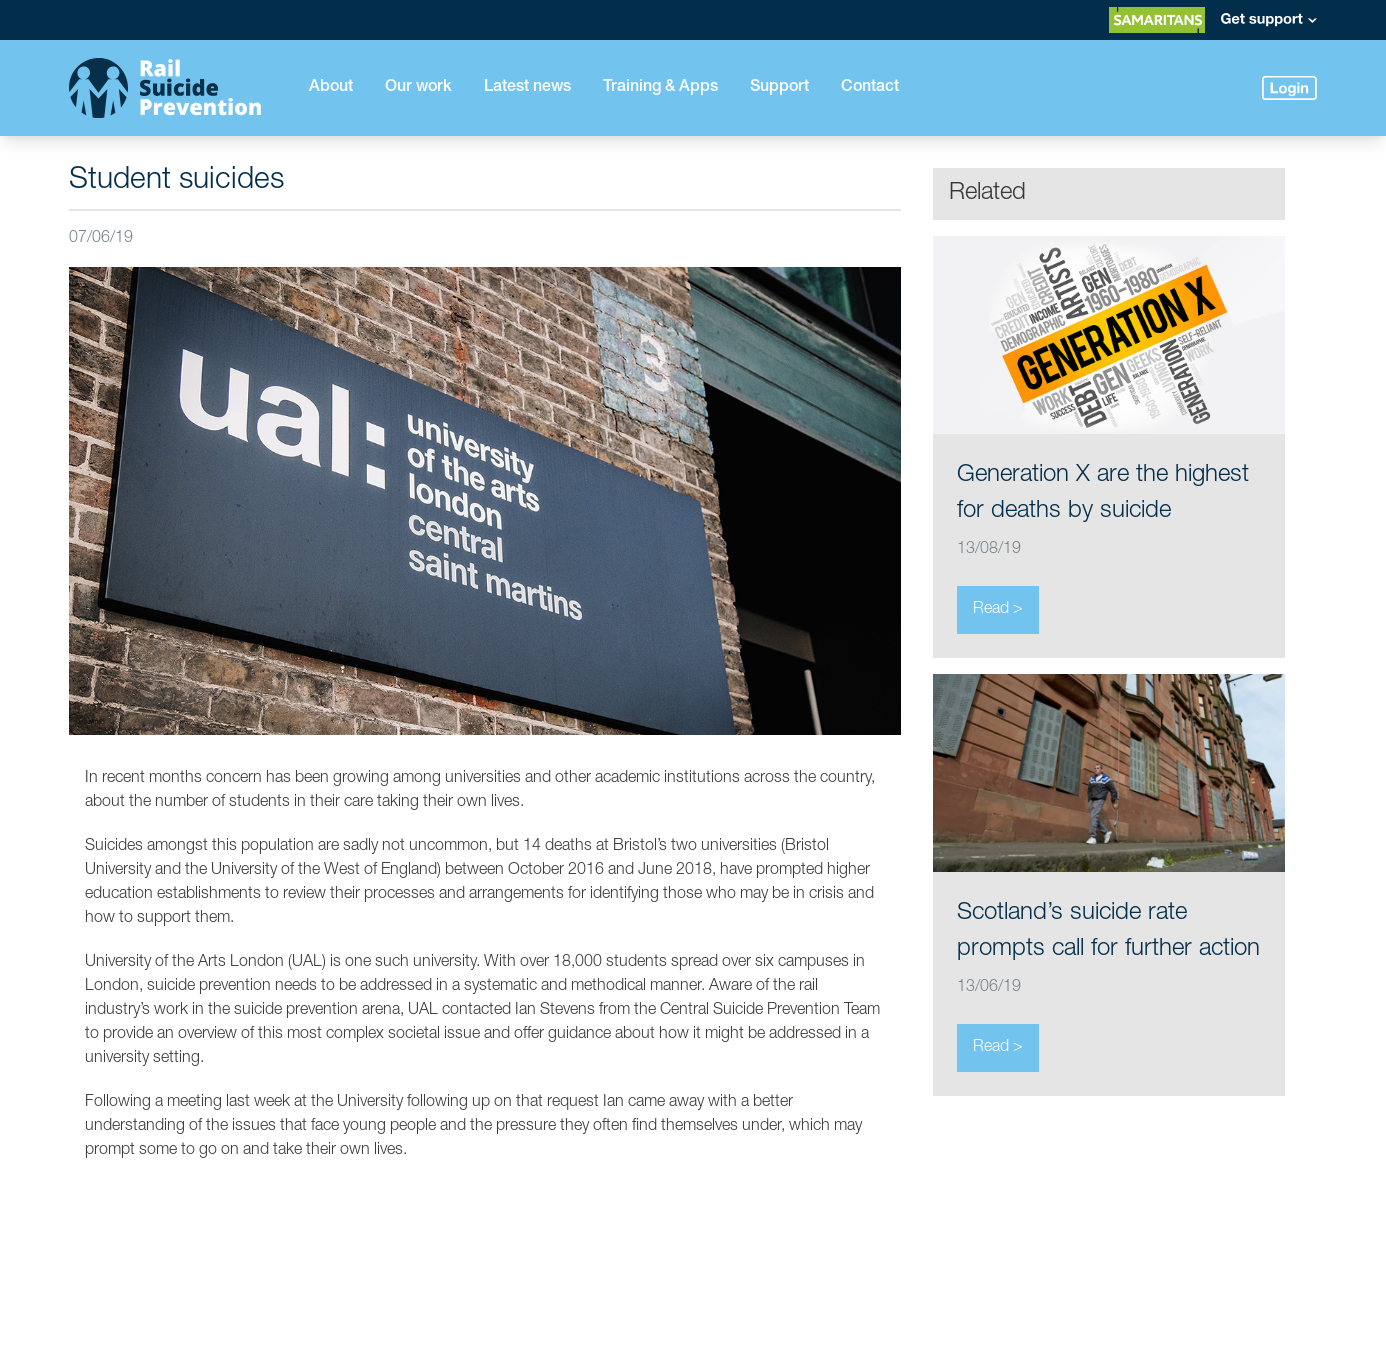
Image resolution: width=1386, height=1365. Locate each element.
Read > (998, 610)
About (331, 88)
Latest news (527, 88)
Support (779, 88)
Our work (418, 88)
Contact (870, 88)
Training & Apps (660, 88)
